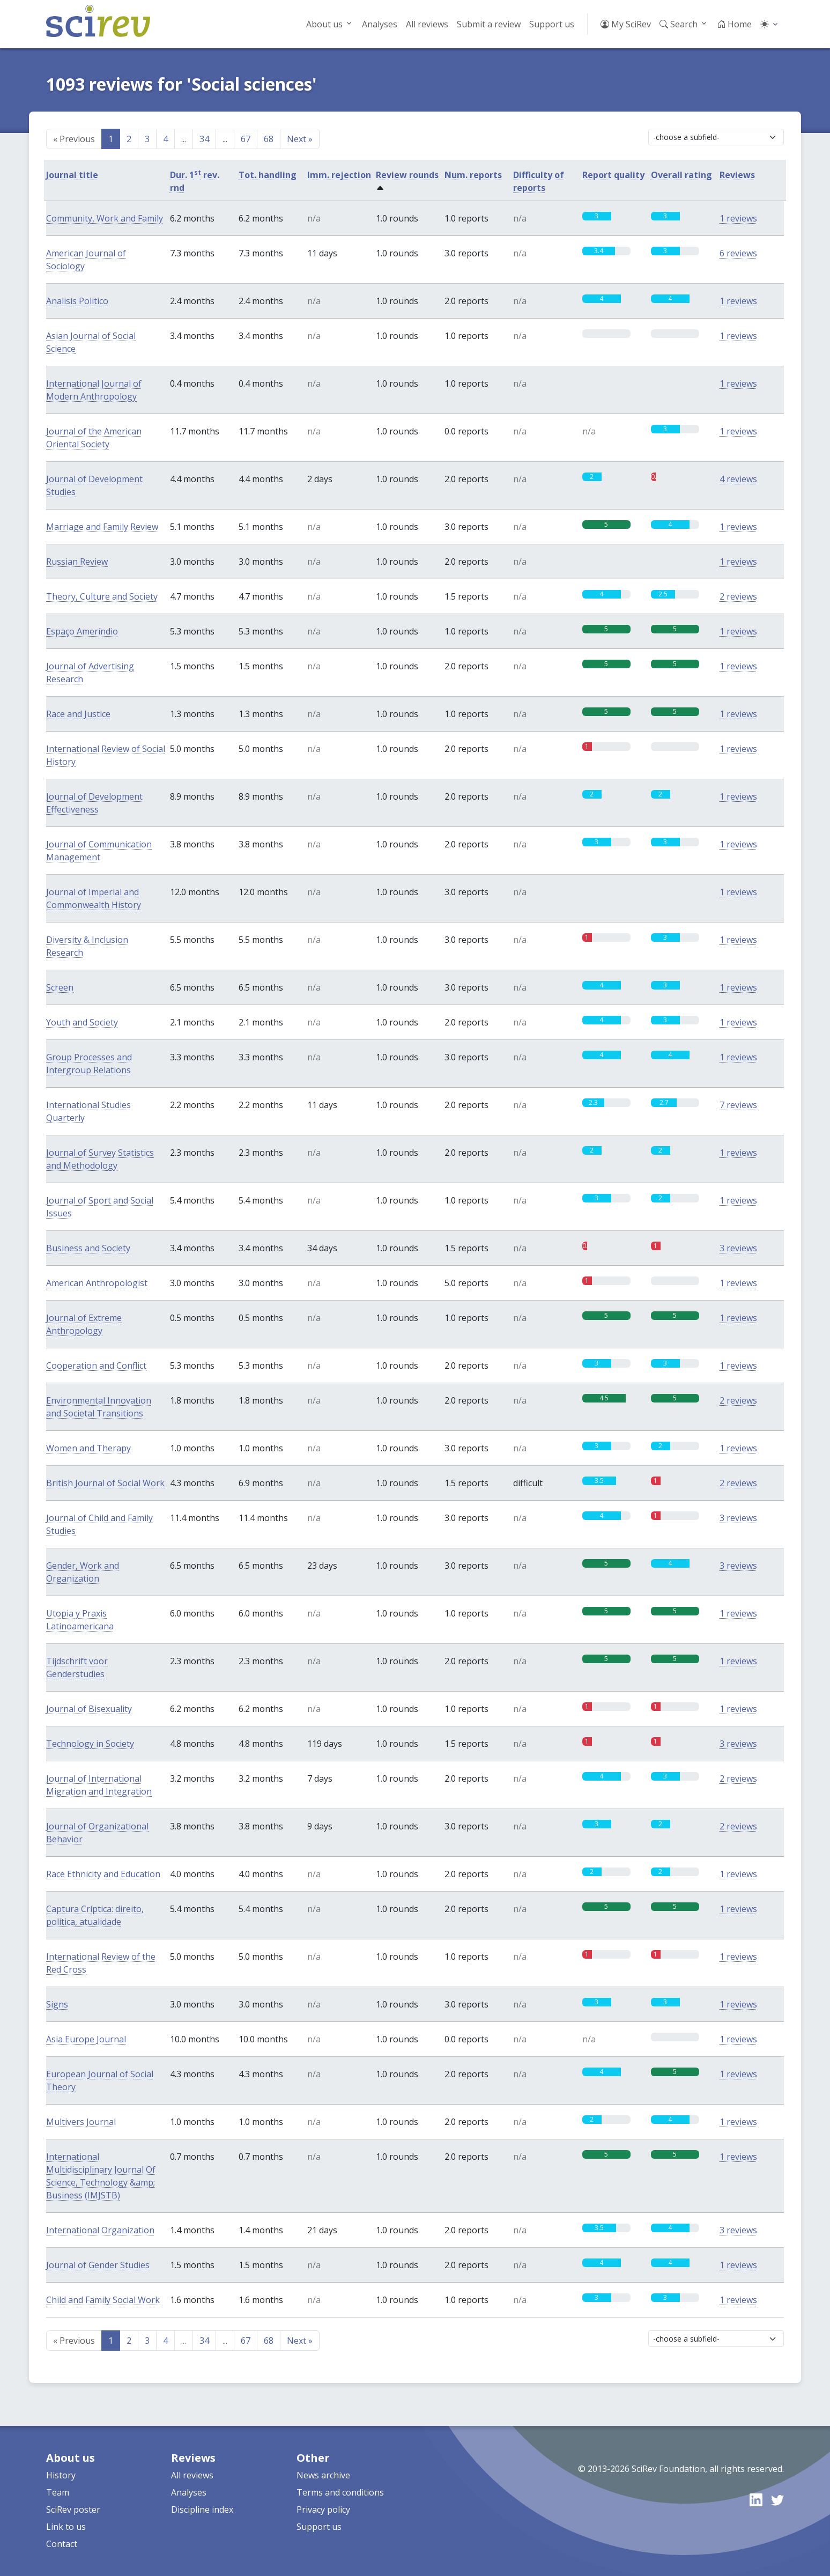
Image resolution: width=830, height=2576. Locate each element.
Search (678, 24)
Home (734, 24)
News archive (323, 2475)
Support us (551, 24)
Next (300, 139)
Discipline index (202, 2509)
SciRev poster (73, 2509)
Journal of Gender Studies (98, 2265)
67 (245, 139)
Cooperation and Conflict (96, 1365)
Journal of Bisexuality (89, 1709)
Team (57, 2492)
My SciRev (626, 24)
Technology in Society (90, 1744)
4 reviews (738, 479)
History (61, 2475)
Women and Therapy (88, 1448)
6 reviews (738, 253)
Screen (59, 987)
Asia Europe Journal (86, 2039)
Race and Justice (78, 714)
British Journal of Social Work (105, 1483)
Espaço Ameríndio (82, 631)
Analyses (379, 24)
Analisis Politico (77, 301)
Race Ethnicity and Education (103, 1874)
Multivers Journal (81, 2122)
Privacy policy (323, 2509)
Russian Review (77, 561)
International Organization (100, 2230)
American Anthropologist (96, 1283)
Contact (61, 2544)
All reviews (427, 24)
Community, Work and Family (104, 218)
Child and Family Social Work (103, 2300)
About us (324, 24)
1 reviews (738, 218)
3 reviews (738, 1248)
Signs (57, 2004)
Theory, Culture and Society (102, 596)
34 (204, 139)
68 (268, 139)
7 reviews (738, 1105)
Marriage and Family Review (102, 527)
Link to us (66, 2527)
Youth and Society (82, 1022)
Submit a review (489, 24)
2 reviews (738, 596)
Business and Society (88, 1248)
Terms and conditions (340, 2492)
